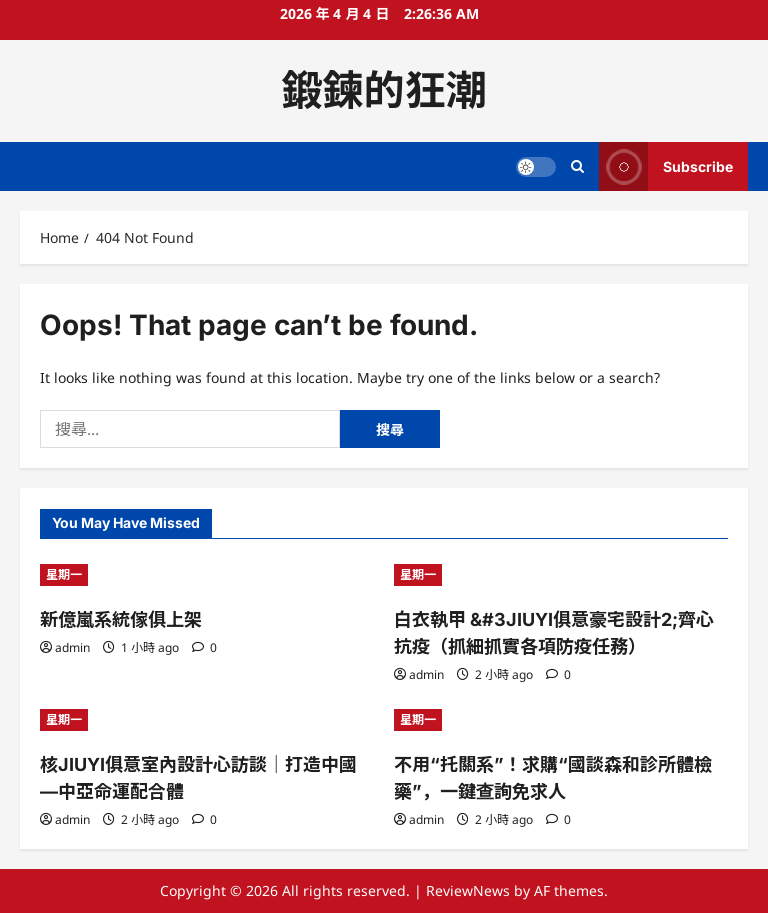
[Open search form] (577, 166)
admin (72, 647)
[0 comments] (204, 647)
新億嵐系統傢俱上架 (121, 619)
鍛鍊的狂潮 (384, 90)
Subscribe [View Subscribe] (666, 166)
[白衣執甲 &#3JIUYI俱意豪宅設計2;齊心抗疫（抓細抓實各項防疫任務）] (561, 575)
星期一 (64, 574)
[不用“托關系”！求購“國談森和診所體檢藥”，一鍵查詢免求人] (561, 720)
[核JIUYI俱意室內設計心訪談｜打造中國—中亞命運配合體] (207, 720)
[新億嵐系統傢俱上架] (207, 575)
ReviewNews (468, 890)
